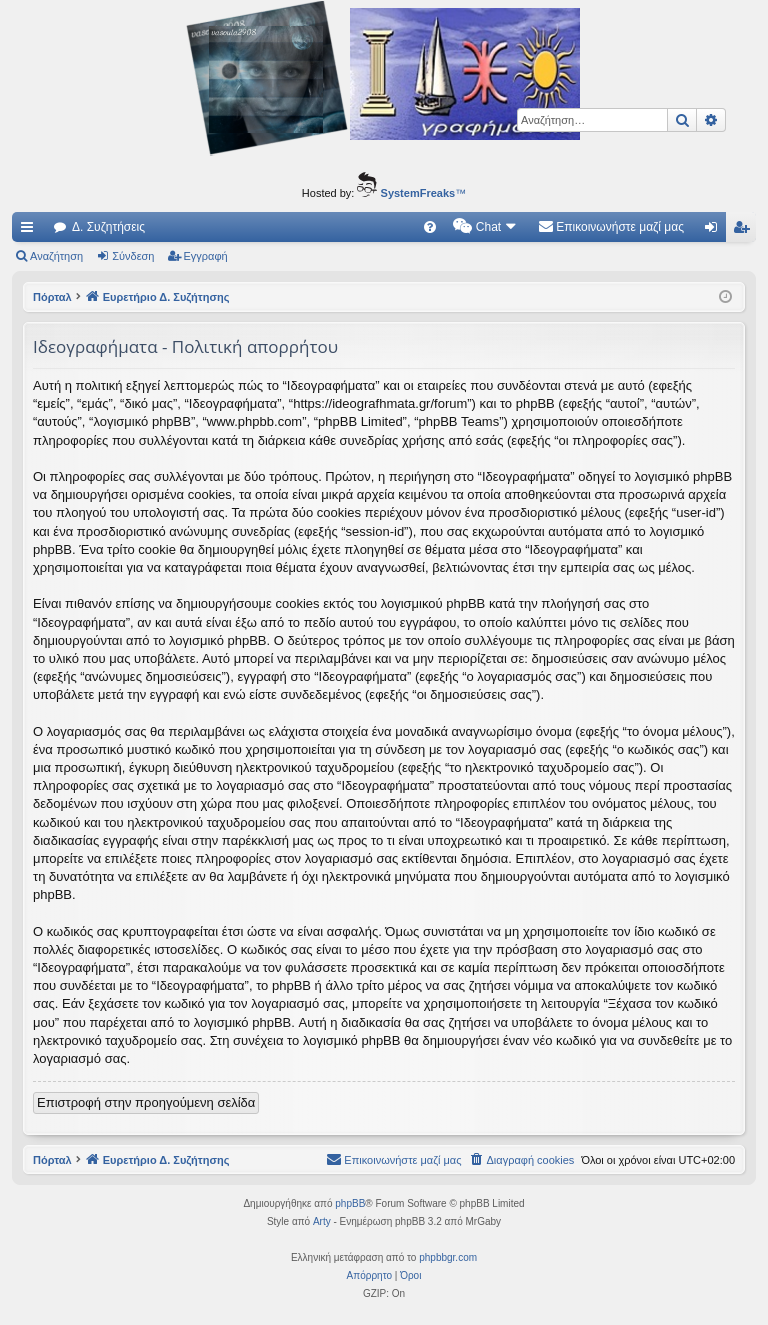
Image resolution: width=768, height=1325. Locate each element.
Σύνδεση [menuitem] (715, 231)
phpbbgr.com (448, 1257)
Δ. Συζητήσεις (108, 227)
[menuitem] (430, 227)
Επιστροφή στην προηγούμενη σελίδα (146, 1102)
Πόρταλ (52, 297)
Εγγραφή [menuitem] (745, 231)
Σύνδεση (133, 256)
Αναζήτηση (56, 256)
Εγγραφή (206, 256)
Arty (322, 1221)
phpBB (350, 1203)
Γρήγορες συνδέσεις (31, 231)
